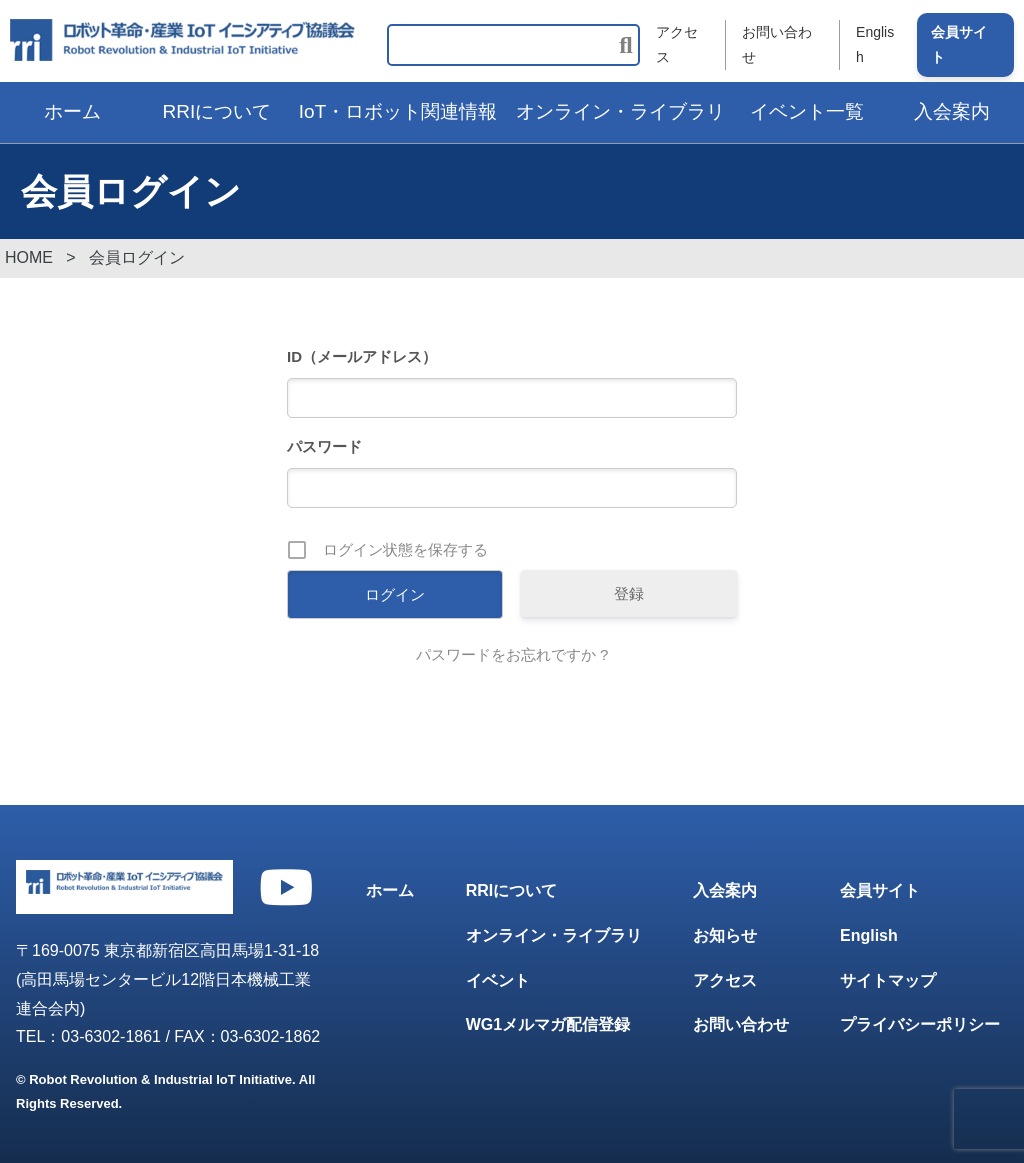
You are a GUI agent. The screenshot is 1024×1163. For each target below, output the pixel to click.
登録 (629, 593)
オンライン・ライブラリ (620, 111)
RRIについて (217, 111)
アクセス (677, 44)
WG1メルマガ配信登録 (548, 1024)
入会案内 (725, 890)
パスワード (324, 446)
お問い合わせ (777, 44)
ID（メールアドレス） (362, 356)
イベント (498, 980)
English (875, 44)
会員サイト (959, 44)
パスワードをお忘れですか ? (512, 654)
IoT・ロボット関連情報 (398, 111)
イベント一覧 (807, 111)
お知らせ (725, 935)
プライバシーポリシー (920, 1024)
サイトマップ (888, 980)
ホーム (72, 111)
